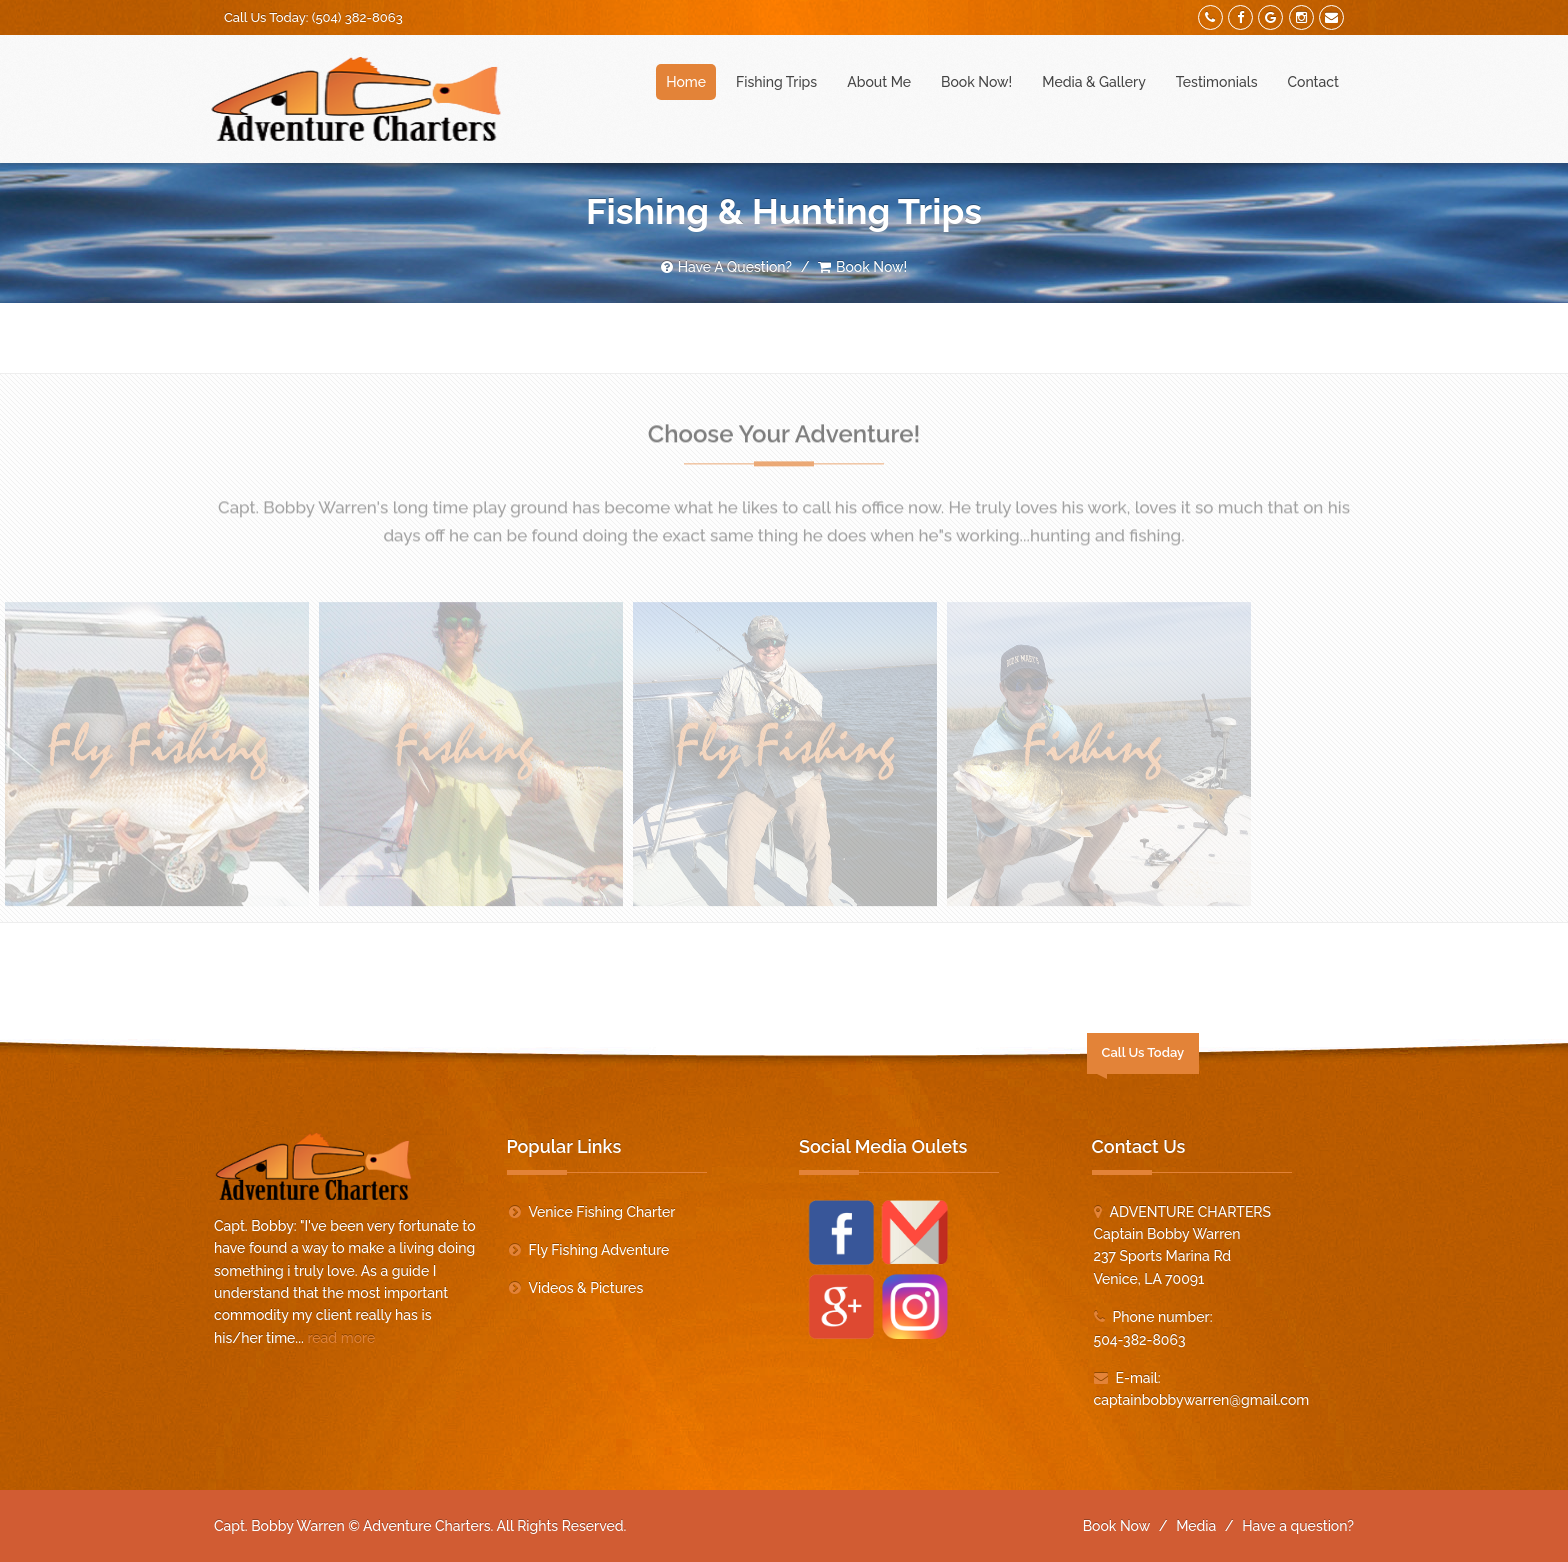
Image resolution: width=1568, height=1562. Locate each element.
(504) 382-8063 (357, 17)
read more (341, 1338)
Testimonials (1217, 82)
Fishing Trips (776, 82)
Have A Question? (726, 267)
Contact (1314, 82)
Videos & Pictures (586, 1288)
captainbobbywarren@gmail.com (1202, 1400)
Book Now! (976, 82)
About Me (879, 82)
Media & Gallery (1094, 82)
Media (1196, 1526)
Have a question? (1298, 1526)
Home (686, 82)
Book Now (1117, 1526)
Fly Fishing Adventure (599, 1250)
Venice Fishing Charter (602, 1212)
